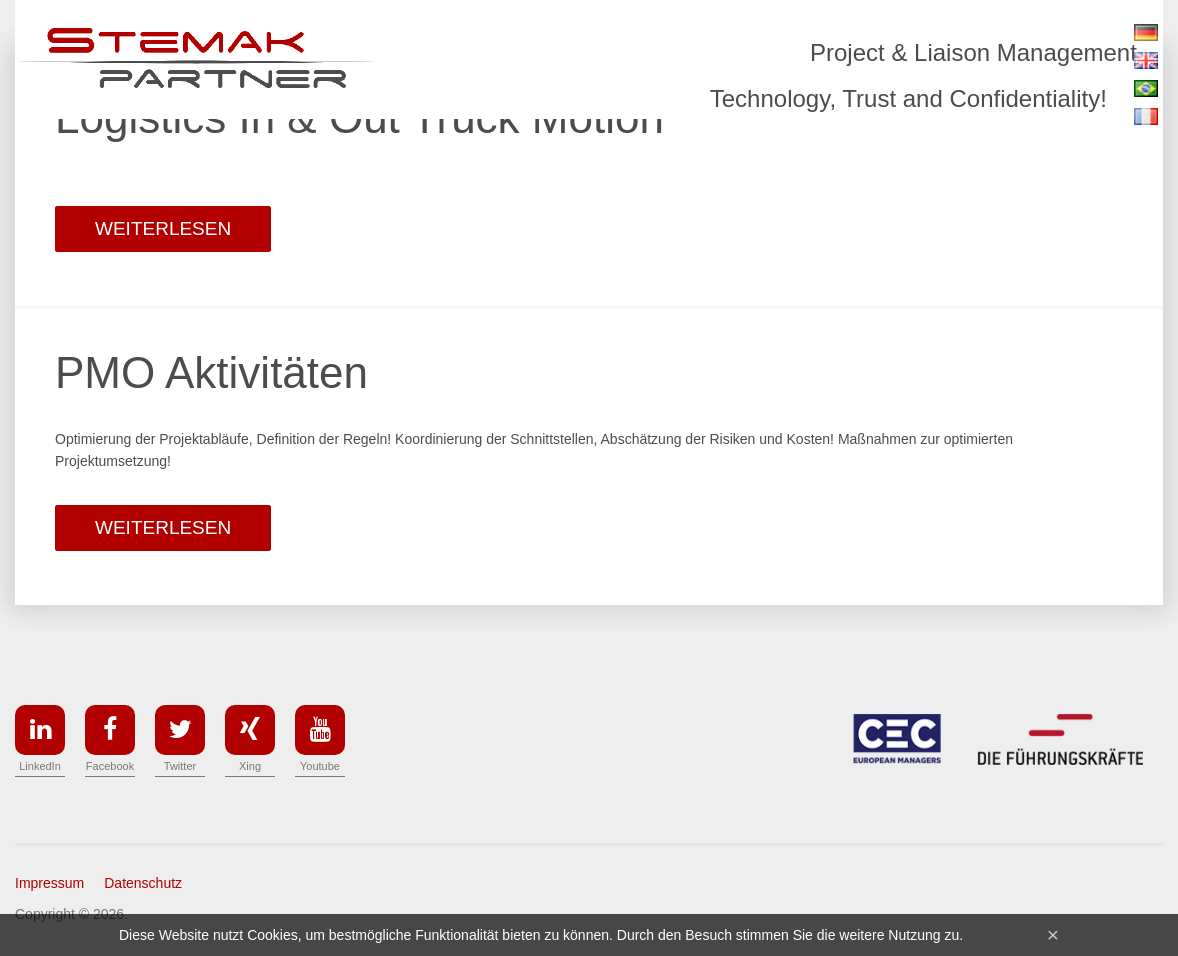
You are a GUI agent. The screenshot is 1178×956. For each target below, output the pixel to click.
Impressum (49, 883)
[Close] (1053, 934)
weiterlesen (163, 228)
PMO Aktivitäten (211, 372)
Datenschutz (143, 883)
